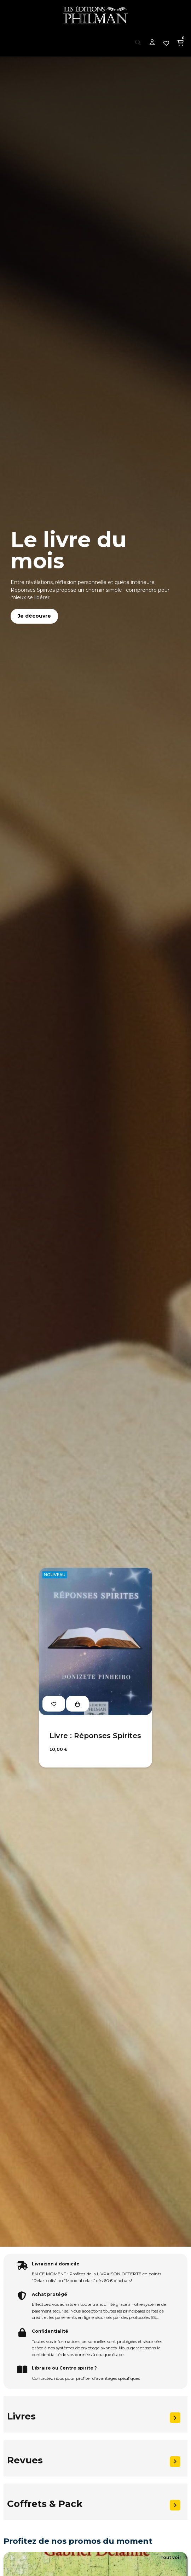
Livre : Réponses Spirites (95, 1735)
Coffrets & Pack (44, 2503)
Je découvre (34, 616)
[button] (173, 2557)
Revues (25, 2460)
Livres (21, 2416)
